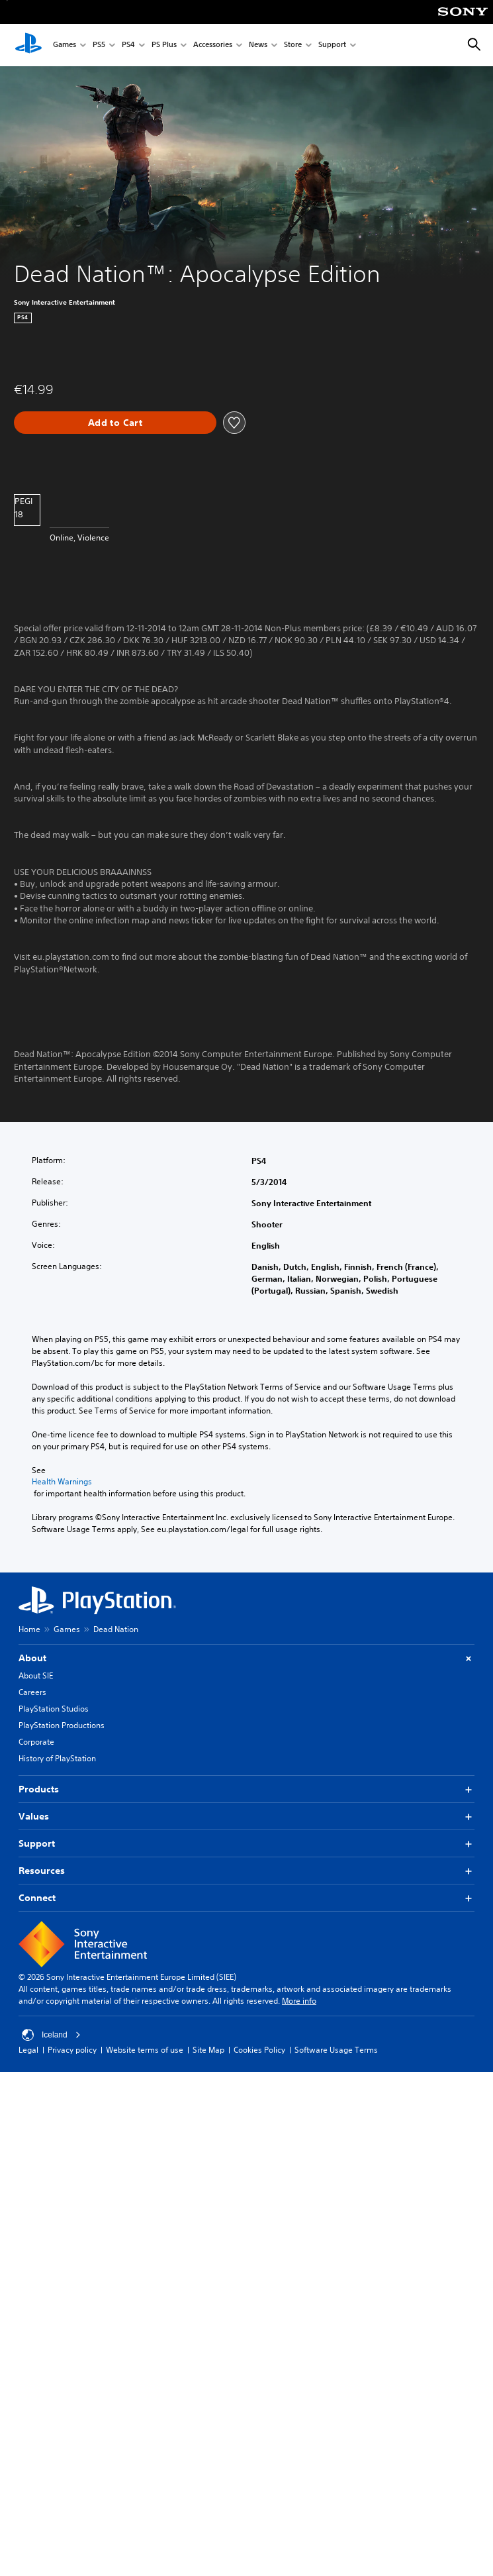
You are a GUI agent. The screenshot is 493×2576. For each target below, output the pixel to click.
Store (293, 45)
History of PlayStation (57, 1758)
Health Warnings (62, 1481)
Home (29, 1629)
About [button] (246, 1658)
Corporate (36, 1741)
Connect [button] (246, 1898)
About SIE (36, 1675)
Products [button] (246, 1789)
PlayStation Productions (62, 1725)
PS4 (128, 45)
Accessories (212, 45)
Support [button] (246, 1843)
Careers (32, 1692)
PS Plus (164, 45)
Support (332, 45)
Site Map (208, 2049)
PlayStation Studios (54, 1708)
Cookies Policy (259, 2049)
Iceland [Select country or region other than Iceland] (51, 2035)
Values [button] (246, 1816)
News (258, 45)
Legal (28, 2049)
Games (64, 45)
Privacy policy (72, 2049)
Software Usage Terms (336, 2049)
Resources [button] (246, 1871)
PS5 (99, 45)
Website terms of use (144, 2049)
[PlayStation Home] (28, 45)
